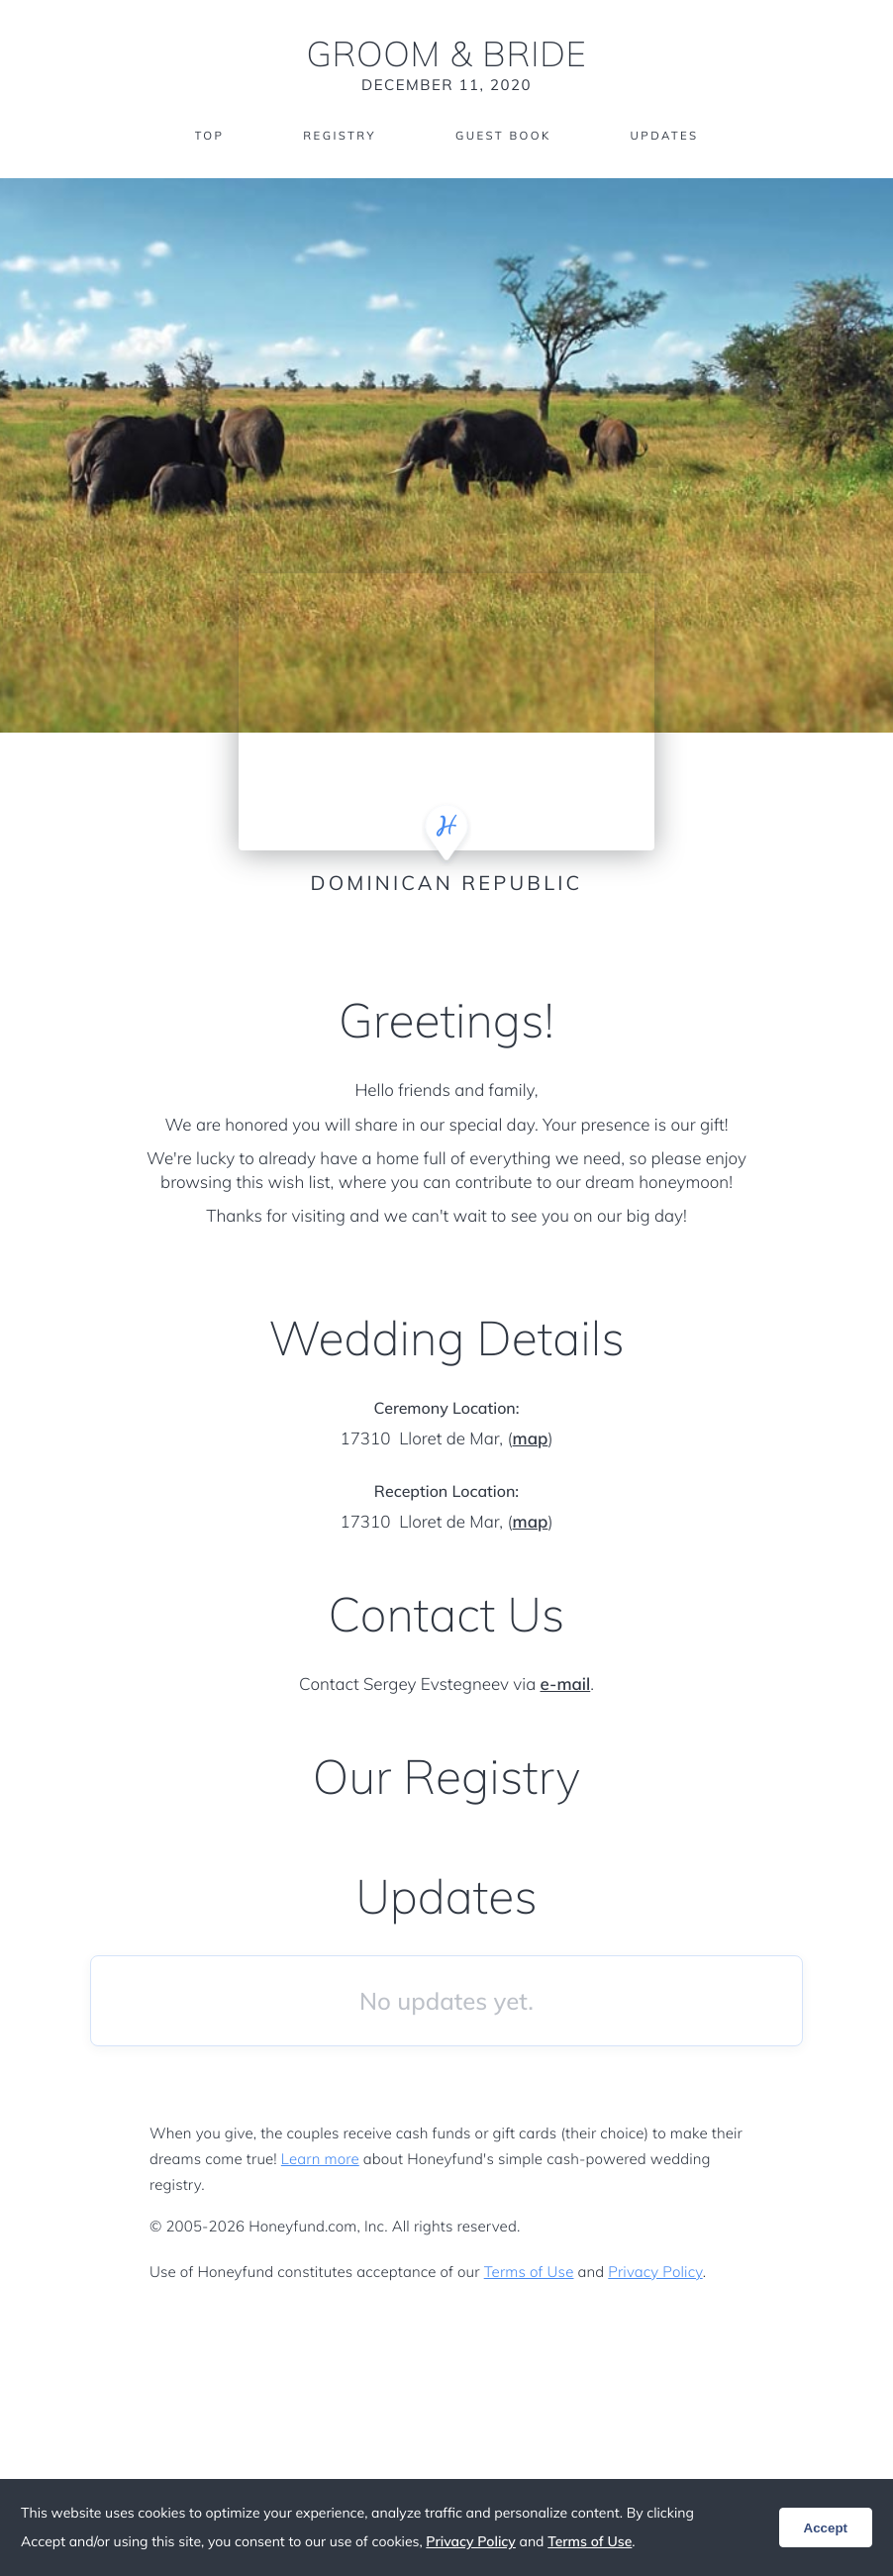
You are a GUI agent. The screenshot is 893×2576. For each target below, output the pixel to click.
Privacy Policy (655, 2271)
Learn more (320, 2158)
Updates (668, 136)
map (530, 1439)
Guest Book (503, 136)
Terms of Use (529, 2271)
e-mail (566, 1684)
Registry (336, 136)
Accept (825, 2528)
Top (204, 136)
